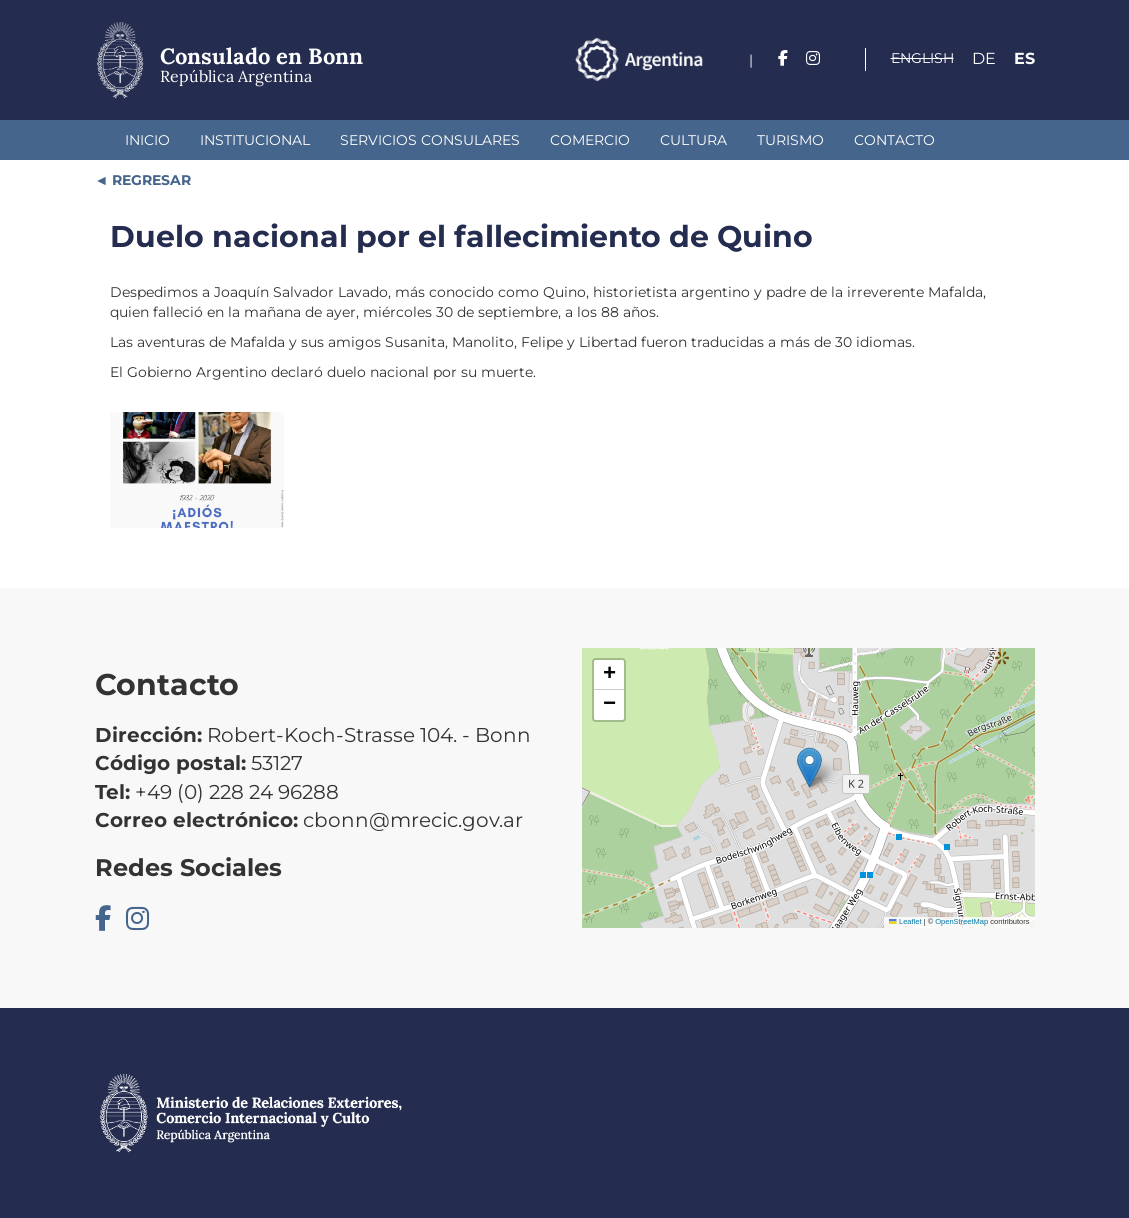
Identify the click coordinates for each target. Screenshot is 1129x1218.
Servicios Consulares (430, 140)
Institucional (255, 140)
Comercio (590, 140)
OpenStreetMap (961, 921)
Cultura (693, 140)
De (984, 58)
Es (1024, 58)
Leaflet (905, 921)
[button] (809, 767)
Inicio (147, 140)
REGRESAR (149, 180)
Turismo (790, 140)
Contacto (894, 140)
